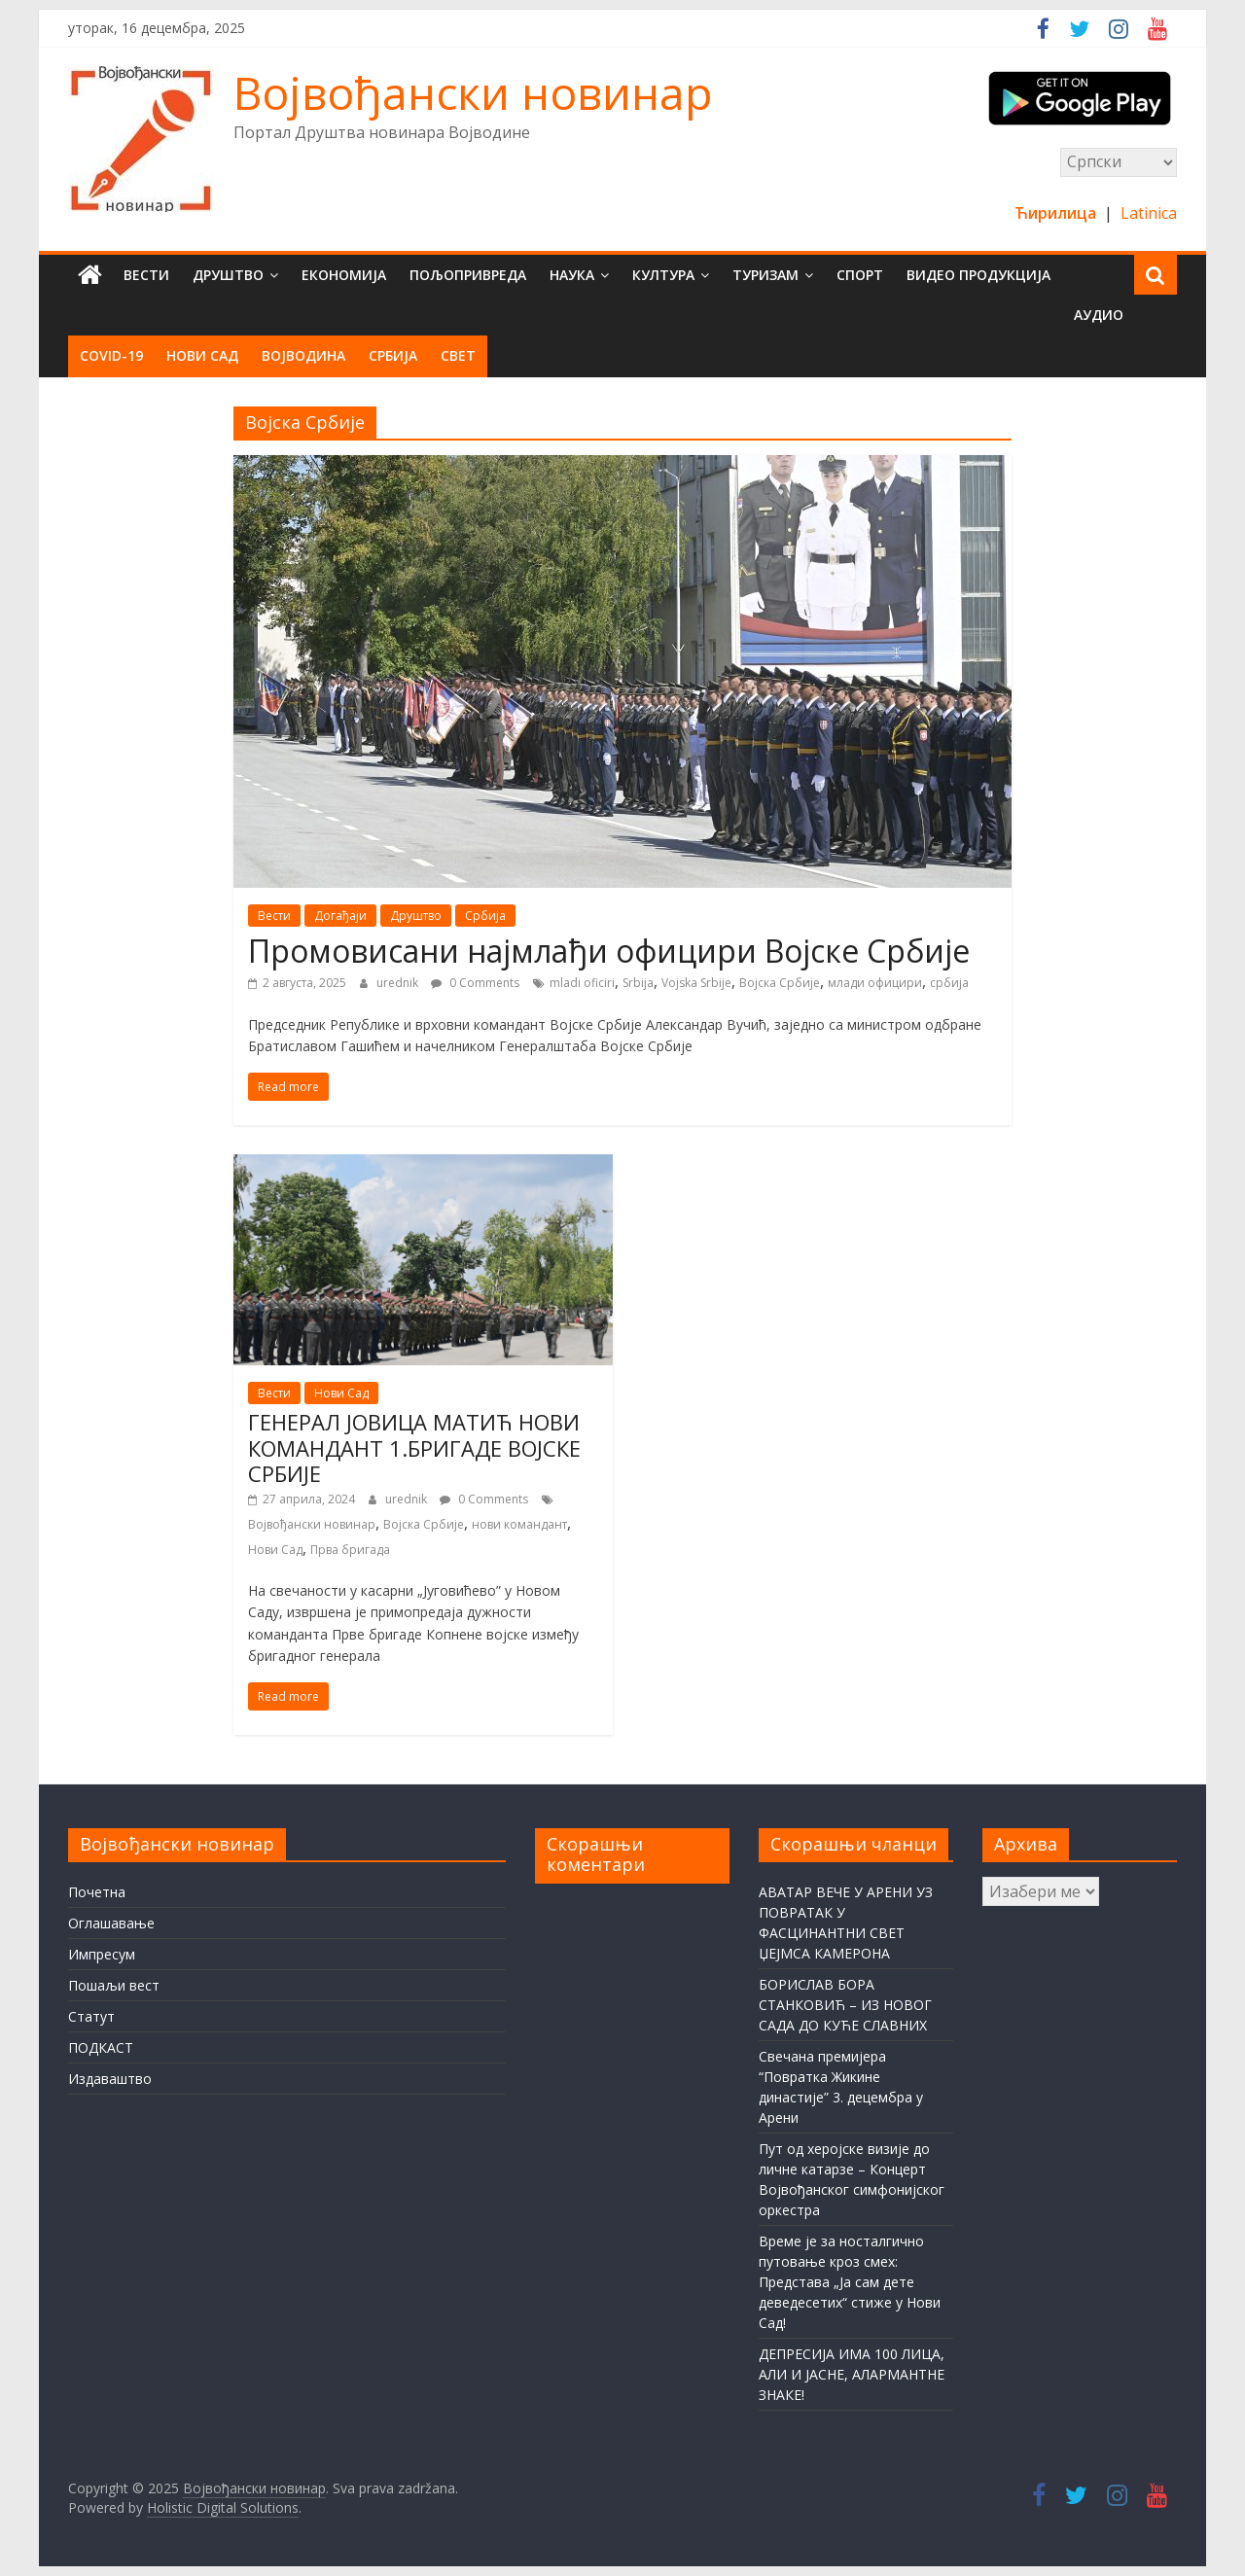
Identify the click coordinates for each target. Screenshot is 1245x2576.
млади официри (875, 982)
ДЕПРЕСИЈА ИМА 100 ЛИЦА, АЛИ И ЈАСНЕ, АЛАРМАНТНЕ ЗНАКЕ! (851, 2374)
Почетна (96, 1892)
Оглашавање (111, 1923)
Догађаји (340, 915)
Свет (458, 355)
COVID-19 (111, 355)
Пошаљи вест (114, 1985)
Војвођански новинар (472, 92)
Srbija (638, 982)
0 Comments (475, 982)
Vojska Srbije (696, 982)
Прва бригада (350, 1549)
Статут (91, 2016)
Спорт (859, 274)
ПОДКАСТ (100, 2047)
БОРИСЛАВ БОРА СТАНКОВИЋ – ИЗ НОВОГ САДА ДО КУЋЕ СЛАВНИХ (845, 2004)
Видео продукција (978, 274)
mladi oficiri (582, 982)
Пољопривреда (467, 274)
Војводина (303, 355)
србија (949, 982)
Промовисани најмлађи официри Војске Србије (609, 950)
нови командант (519, 1524)
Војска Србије (779, 982)
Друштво (228, 274)
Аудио (1098, 314)
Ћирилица (1057, 213)
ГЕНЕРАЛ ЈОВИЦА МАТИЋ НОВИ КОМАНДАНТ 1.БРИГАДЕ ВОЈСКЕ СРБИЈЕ (414, 1447)
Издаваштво (110, 2078)
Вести (146, 274)
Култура (663, 274)
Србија (393, 355)
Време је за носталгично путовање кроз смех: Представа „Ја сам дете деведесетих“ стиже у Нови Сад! (850, 2282)
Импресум (101, 1954)
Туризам (765, 274)
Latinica (1148, 213)
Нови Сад (202, 355)
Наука (572, 274)
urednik (398, 982)
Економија (344, 274)
